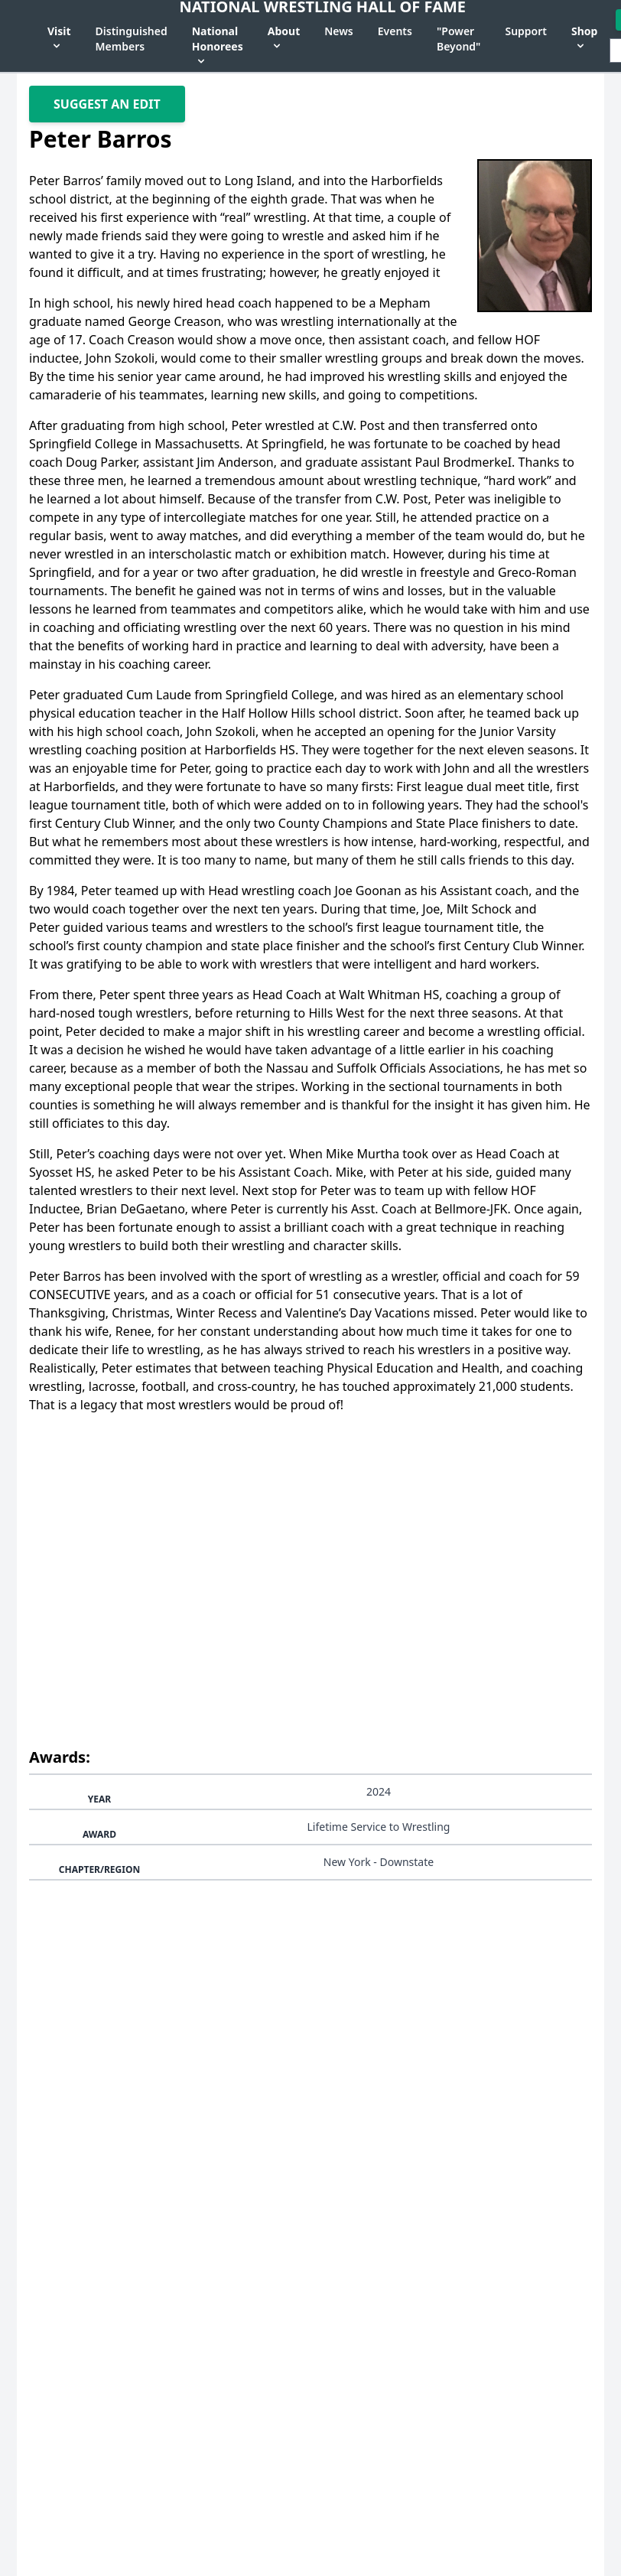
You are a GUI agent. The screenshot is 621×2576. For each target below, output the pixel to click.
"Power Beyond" (458, 39)
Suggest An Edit (107, 104)
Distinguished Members (131, 39)
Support (526, 31)
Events (395, 31)
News (338, 31)
